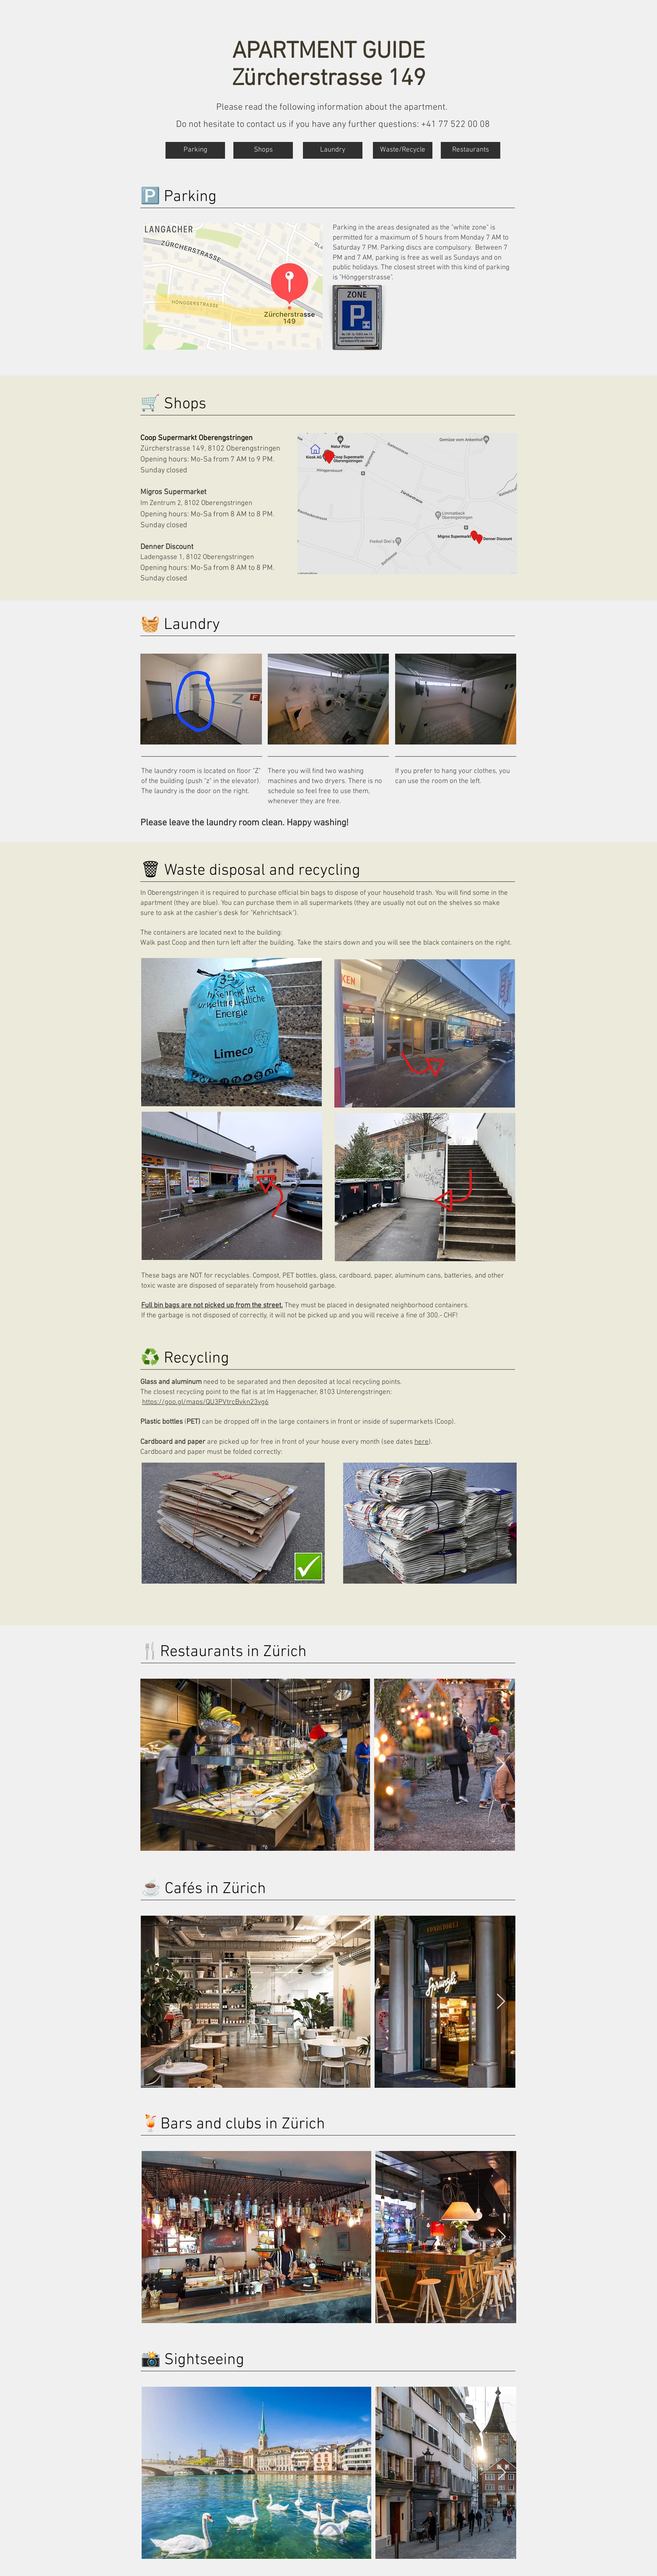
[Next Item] (500, 1765)
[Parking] (195, 150)
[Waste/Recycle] (402, 150)
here (421, 1442)
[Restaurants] (470, 150)
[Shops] (263, 150)
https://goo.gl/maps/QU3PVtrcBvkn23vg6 (205, 1402)
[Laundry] (332, 150)
